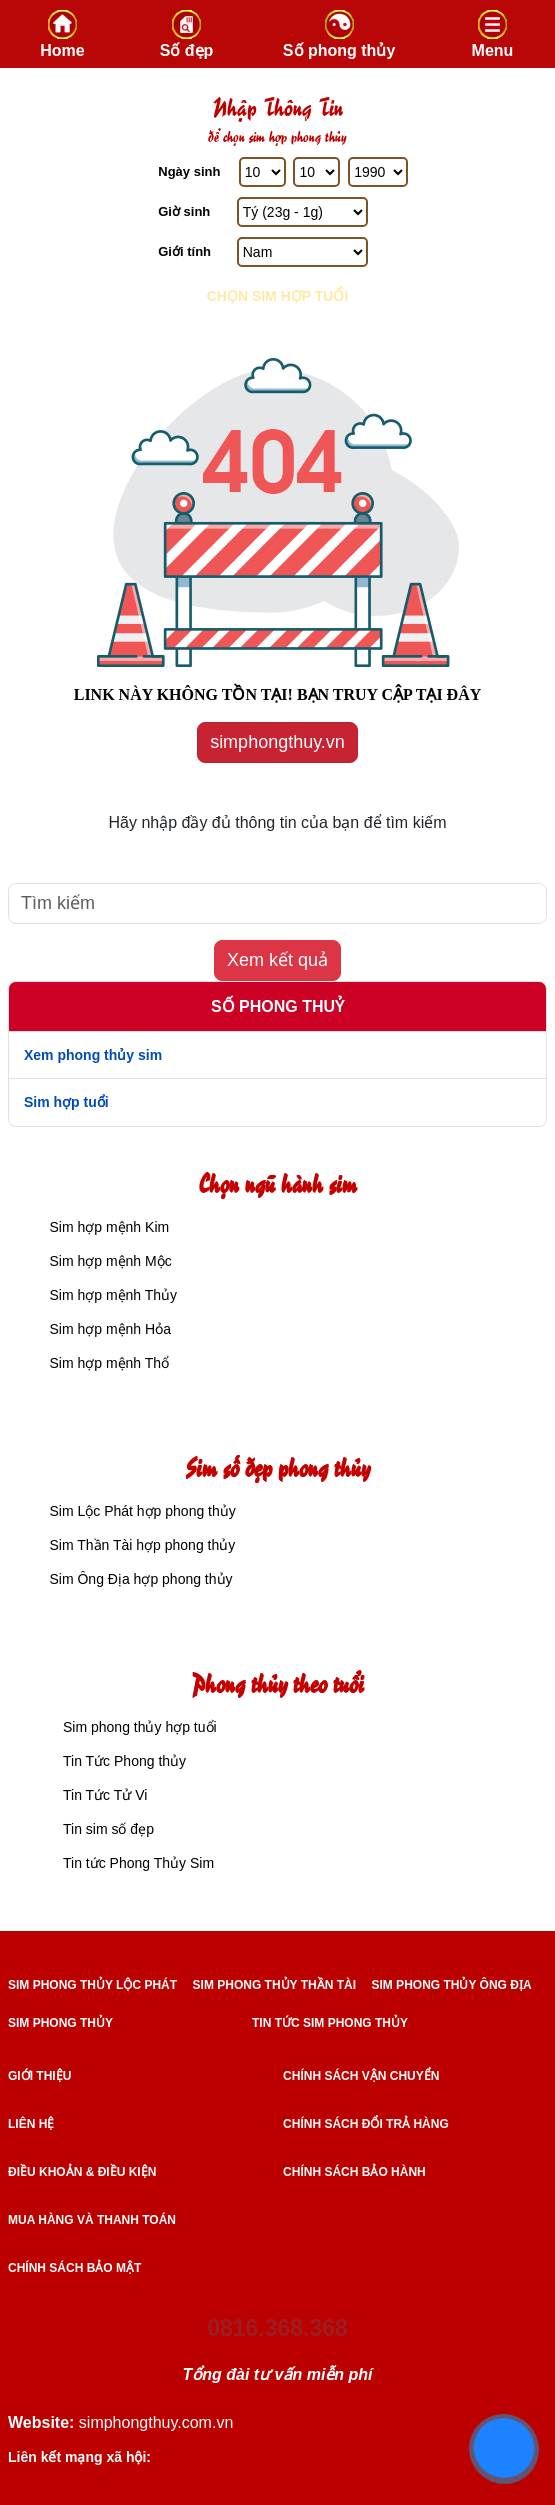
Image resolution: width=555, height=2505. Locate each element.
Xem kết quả (277, 960)
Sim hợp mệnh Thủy (113, 1295)
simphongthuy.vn (277, 742)
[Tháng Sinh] (316, 172)
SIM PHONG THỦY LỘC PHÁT (92, 1985)
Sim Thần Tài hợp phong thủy (142, 1545)
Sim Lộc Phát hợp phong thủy (142, 1511)
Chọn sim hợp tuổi (278, 296)
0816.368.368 (277, 2328)
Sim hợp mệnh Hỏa (109, 1329)
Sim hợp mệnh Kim (109, 1227)
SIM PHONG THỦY (60, 2023)
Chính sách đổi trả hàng (366, 2124)
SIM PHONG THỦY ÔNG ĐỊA (451, 1985)
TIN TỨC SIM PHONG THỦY (330, 2023)
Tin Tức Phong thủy (124, 1761)
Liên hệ (31, 2124)
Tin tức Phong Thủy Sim (138, 1863)
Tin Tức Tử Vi (105, 1795)
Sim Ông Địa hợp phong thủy (140, 1579)
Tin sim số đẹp (108, 1829)
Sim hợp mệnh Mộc (110, 1261)
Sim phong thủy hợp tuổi (140, 1727)
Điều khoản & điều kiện (82, 2172)
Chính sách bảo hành (354, 2172)
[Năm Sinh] (378, 172)
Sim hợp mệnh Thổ (109, 1363)
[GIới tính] (303, 252)
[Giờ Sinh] (303, 212)
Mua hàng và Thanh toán (92, 2220)
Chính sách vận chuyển (361, 2076)
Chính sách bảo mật (74, 2268)
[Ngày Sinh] (262, 172)
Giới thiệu (39, 2076)
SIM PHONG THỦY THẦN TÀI (274, 1985)
